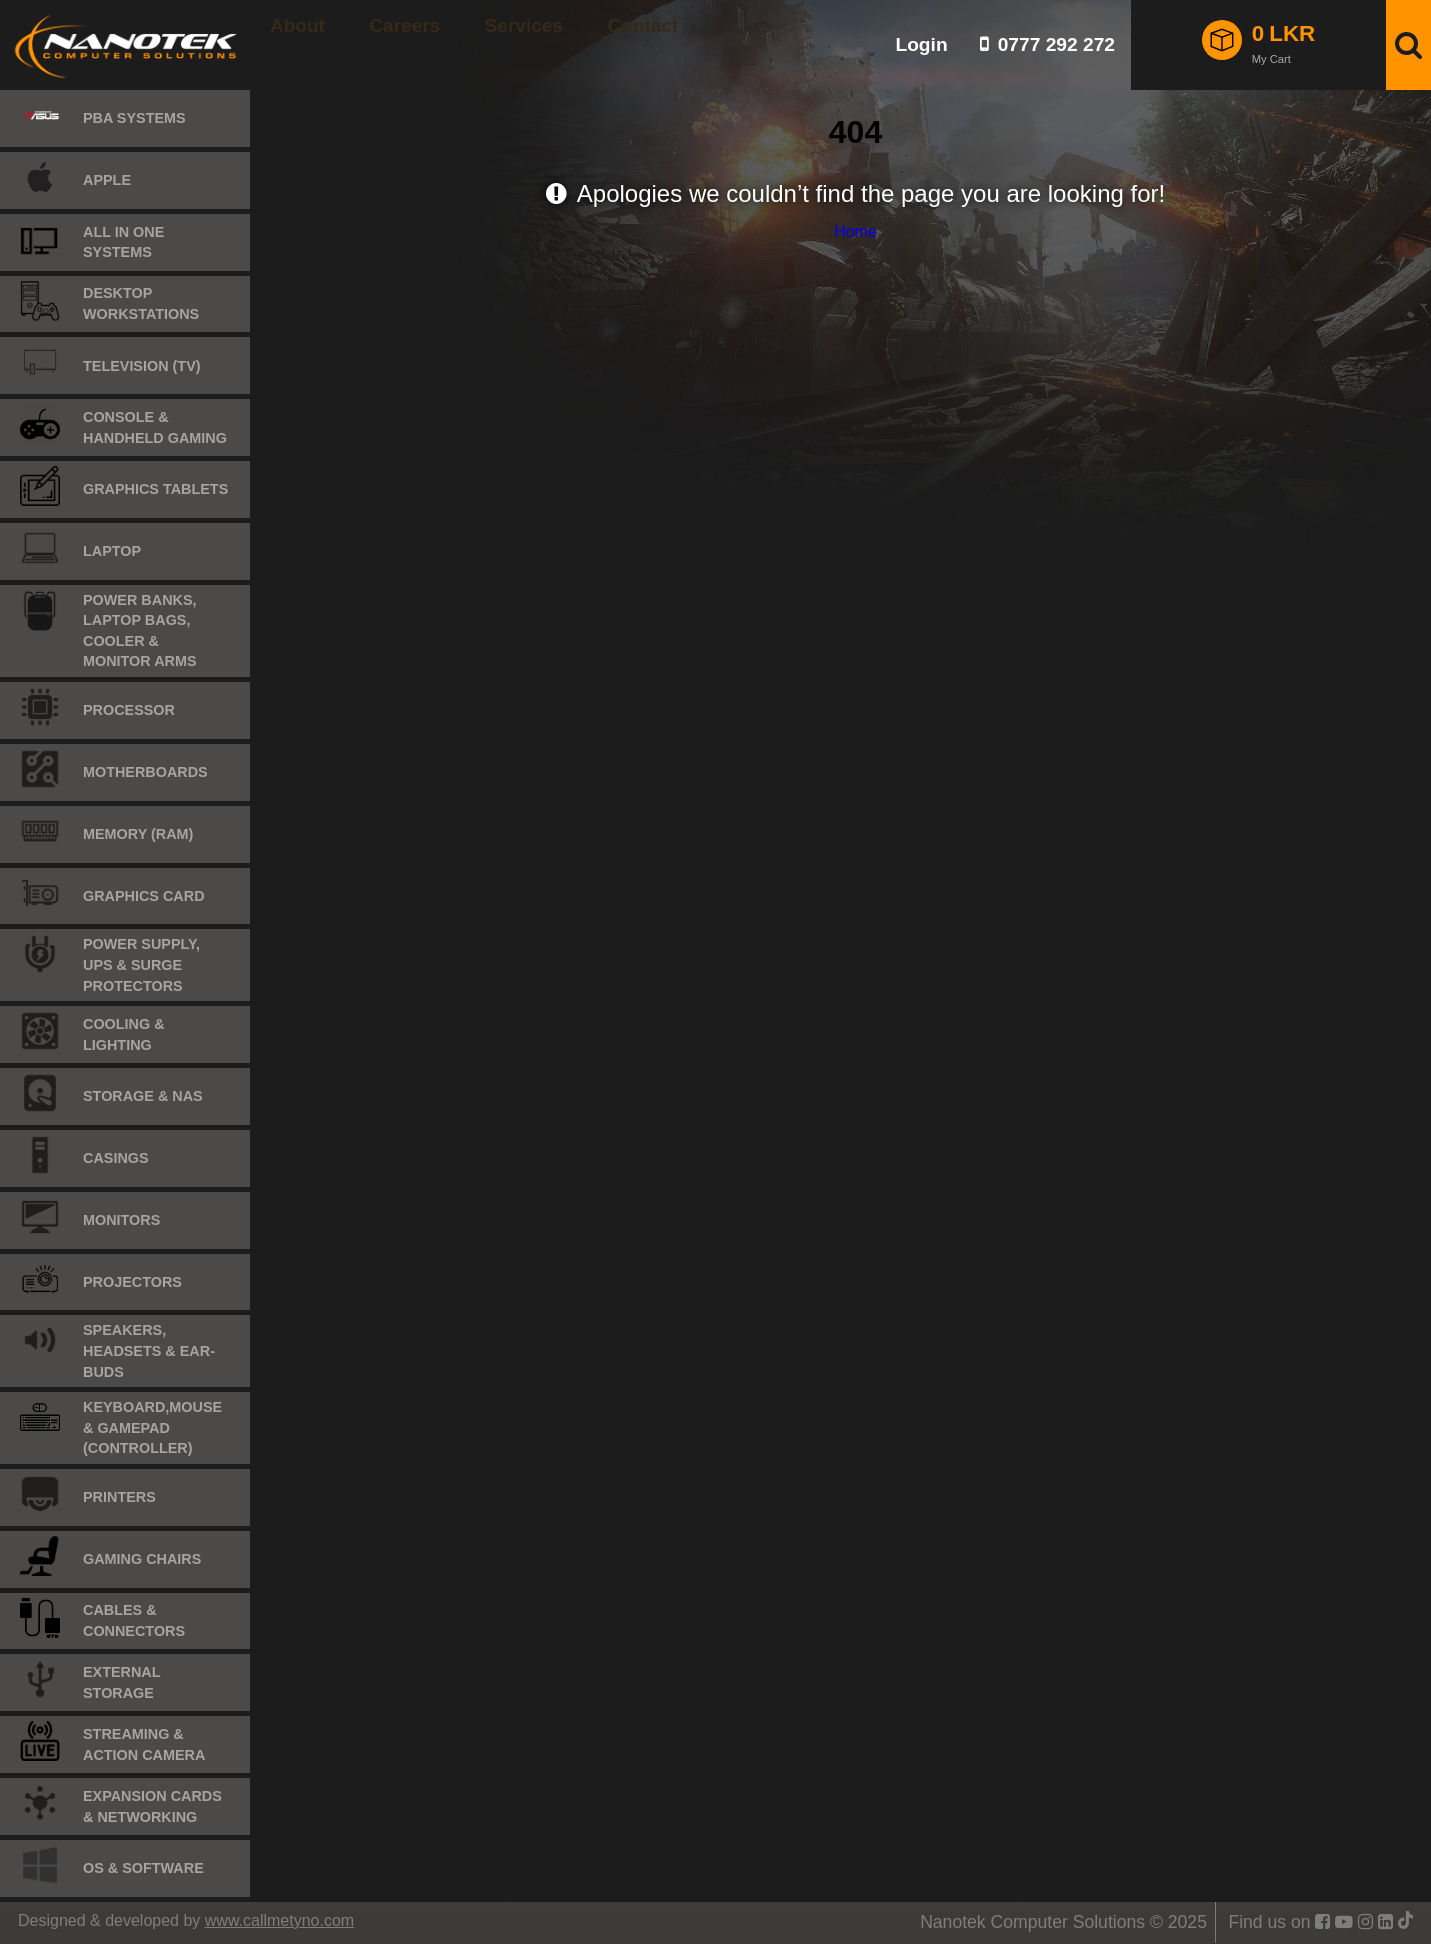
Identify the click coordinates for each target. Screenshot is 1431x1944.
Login (921, 44)
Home (855, 231)
